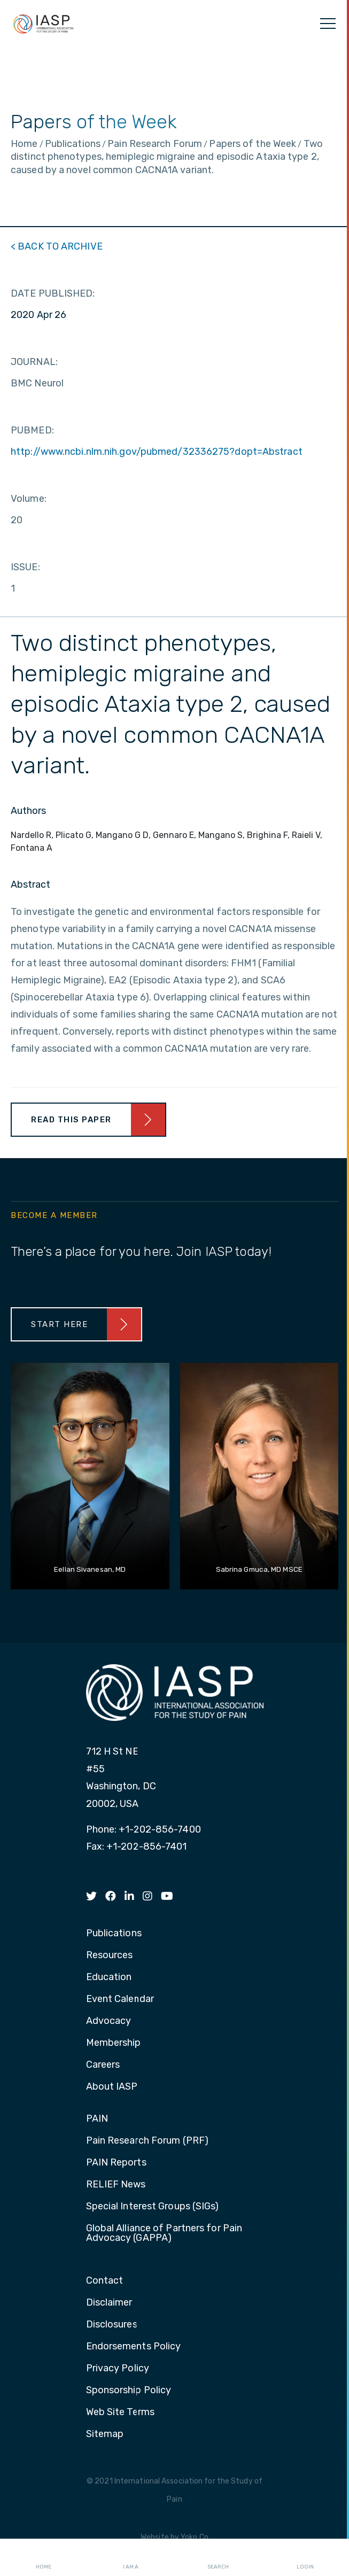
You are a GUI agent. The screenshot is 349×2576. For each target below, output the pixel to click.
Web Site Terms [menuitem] (120, 2412)
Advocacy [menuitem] (108, 2021)
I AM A (130, 2558)
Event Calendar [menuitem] (120, 1999)
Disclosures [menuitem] (111, 2324)
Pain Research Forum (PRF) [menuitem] (147, 2141)
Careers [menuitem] (103, 2065)
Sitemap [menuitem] (105, 2434)
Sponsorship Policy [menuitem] (129, 2390)
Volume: (28, 499)
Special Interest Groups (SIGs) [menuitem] (152, 2206)
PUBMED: (32, 430)
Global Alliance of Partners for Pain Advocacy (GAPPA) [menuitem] (164, 2233)
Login (305, 2558)
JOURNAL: (34, 362)
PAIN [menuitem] (97, 2119)
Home (43, 2558)
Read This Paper (71, 1119)
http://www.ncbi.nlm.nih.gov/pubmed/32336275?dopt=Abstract (157, 451)
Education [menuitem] (109, 1977)
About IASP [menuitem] (112, 2087)
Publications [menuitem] (114, 1933)
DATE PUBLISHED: (53, 293)
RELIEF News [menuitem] (116, 2184)
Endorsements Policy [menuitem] (133, 2346)
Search (218, 2558)
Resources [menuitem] (109, 1955)
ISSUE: (25, 567)
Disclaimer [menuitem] (109, 2303)
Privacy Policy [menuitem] (117, 2368)
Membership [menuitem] (113, 2043)
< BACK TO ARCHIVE (57, 246)
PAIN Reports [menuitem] (116, 2163)
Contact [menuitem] (104, 2281)
